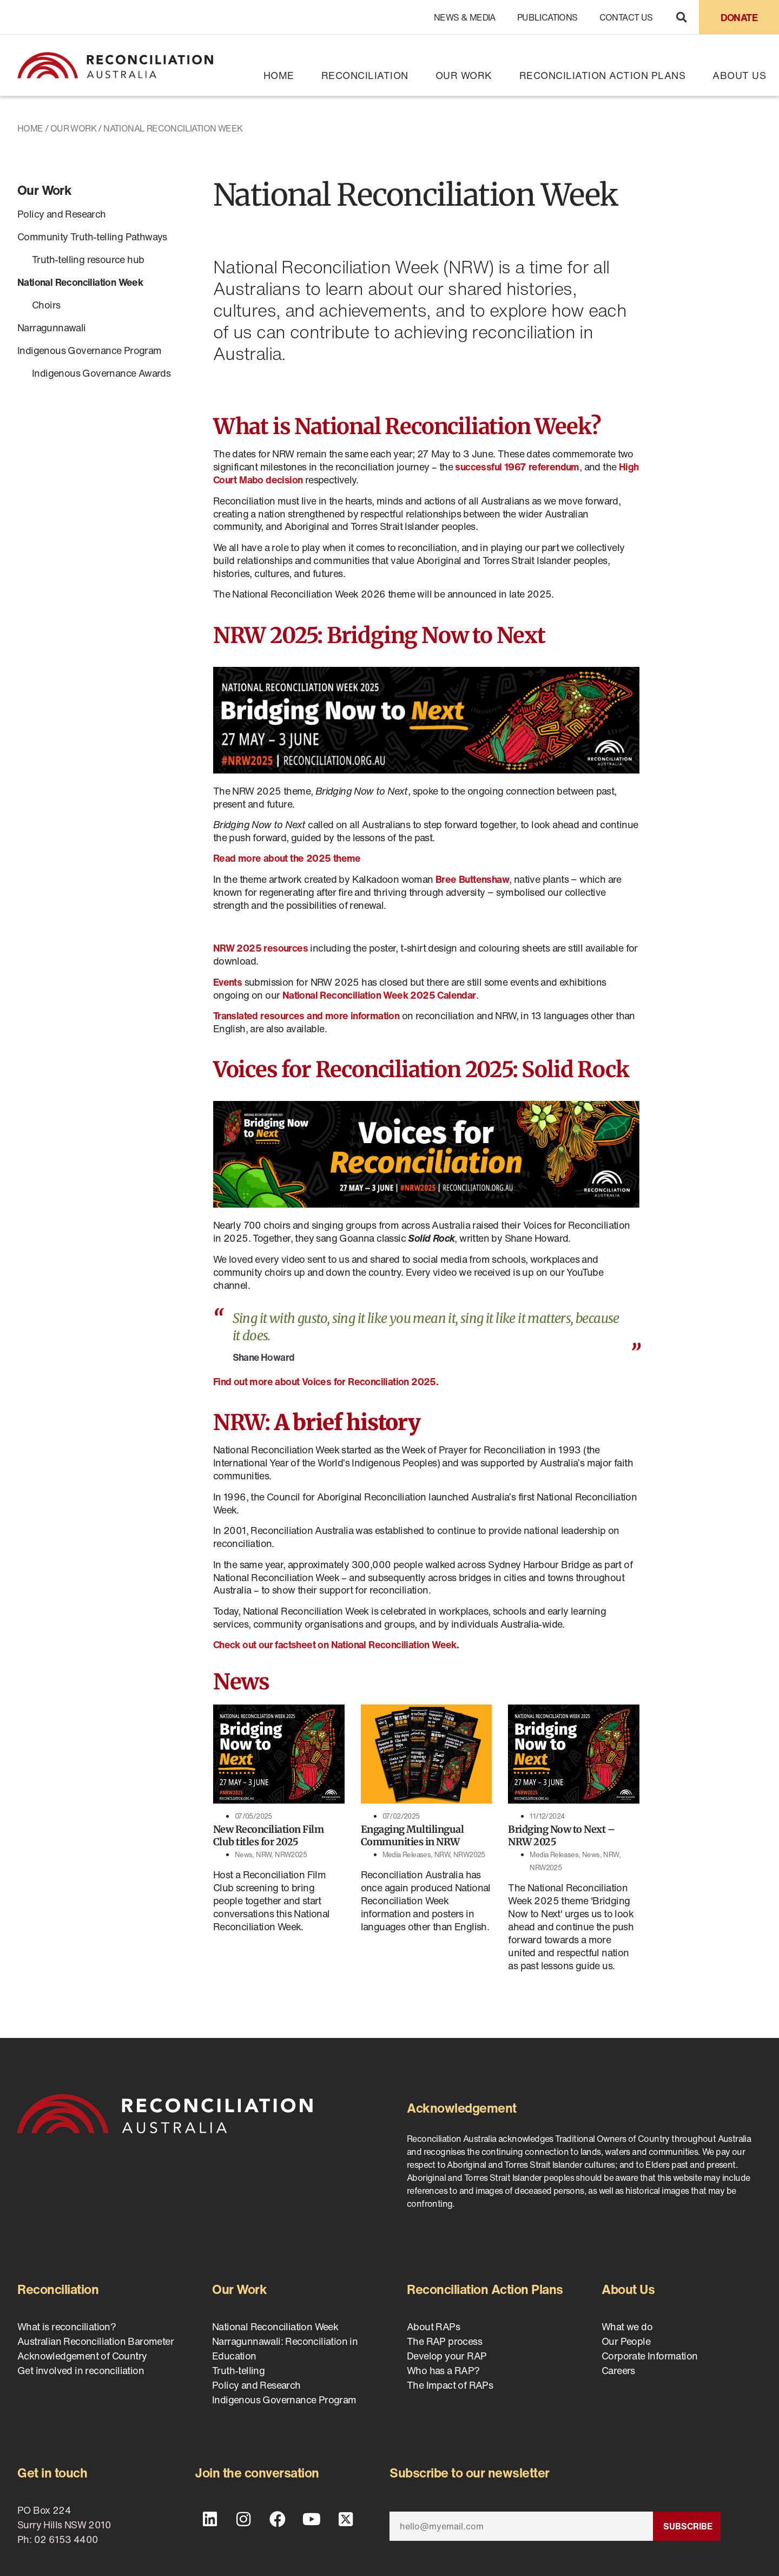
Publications (547, 17)
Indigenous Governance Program (89, 350)
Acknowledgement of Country (82, 2356)
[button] (681, 17)
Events (227, 982)
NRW (263, 1855)
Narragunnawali (51, 327)
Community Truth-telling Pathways (92, 237)
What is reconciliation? (66, 2326)
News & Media (465, 17)
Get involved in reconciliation (80, 2370)
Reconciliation (364, 75)
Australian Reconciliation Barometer (95, 2341)
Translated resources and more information (306, 1015)
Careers (618, 2370)
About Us (739, 75)
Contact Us (626, 17)
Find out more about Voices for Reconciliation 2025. (325, 1381)
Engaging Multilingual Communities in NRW (412, 1835)
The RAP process (444, 2341)
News (244, 1855)
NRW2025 (291, 1855)
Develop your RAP (446, 2356)
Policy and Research (61, 214)
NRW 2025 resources (260, 948)
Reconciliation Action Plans (602, 75)
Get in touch (52, 2472)
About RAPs (433, 2326)
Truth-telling (238, 2370)
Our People (626, 2341)
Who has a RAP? (443, 2370)
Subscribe (687, 2526)
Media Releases (406, 1855)
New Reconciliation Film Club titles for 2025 (268, 1835)
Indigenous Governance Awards (101, 373)
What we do (627, 2326)
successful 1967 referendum (517, 467)
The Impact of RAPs (450, 2385)
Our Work (463, 75)
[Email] (521, 2526)
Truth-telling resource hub (88, 259)
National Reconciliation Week (80, 282)
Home (278, 75)
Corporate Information (649, 2356)
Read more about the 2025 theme (287, 858)
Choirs (46, 305)
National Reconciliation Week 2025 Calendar (379, 995)
